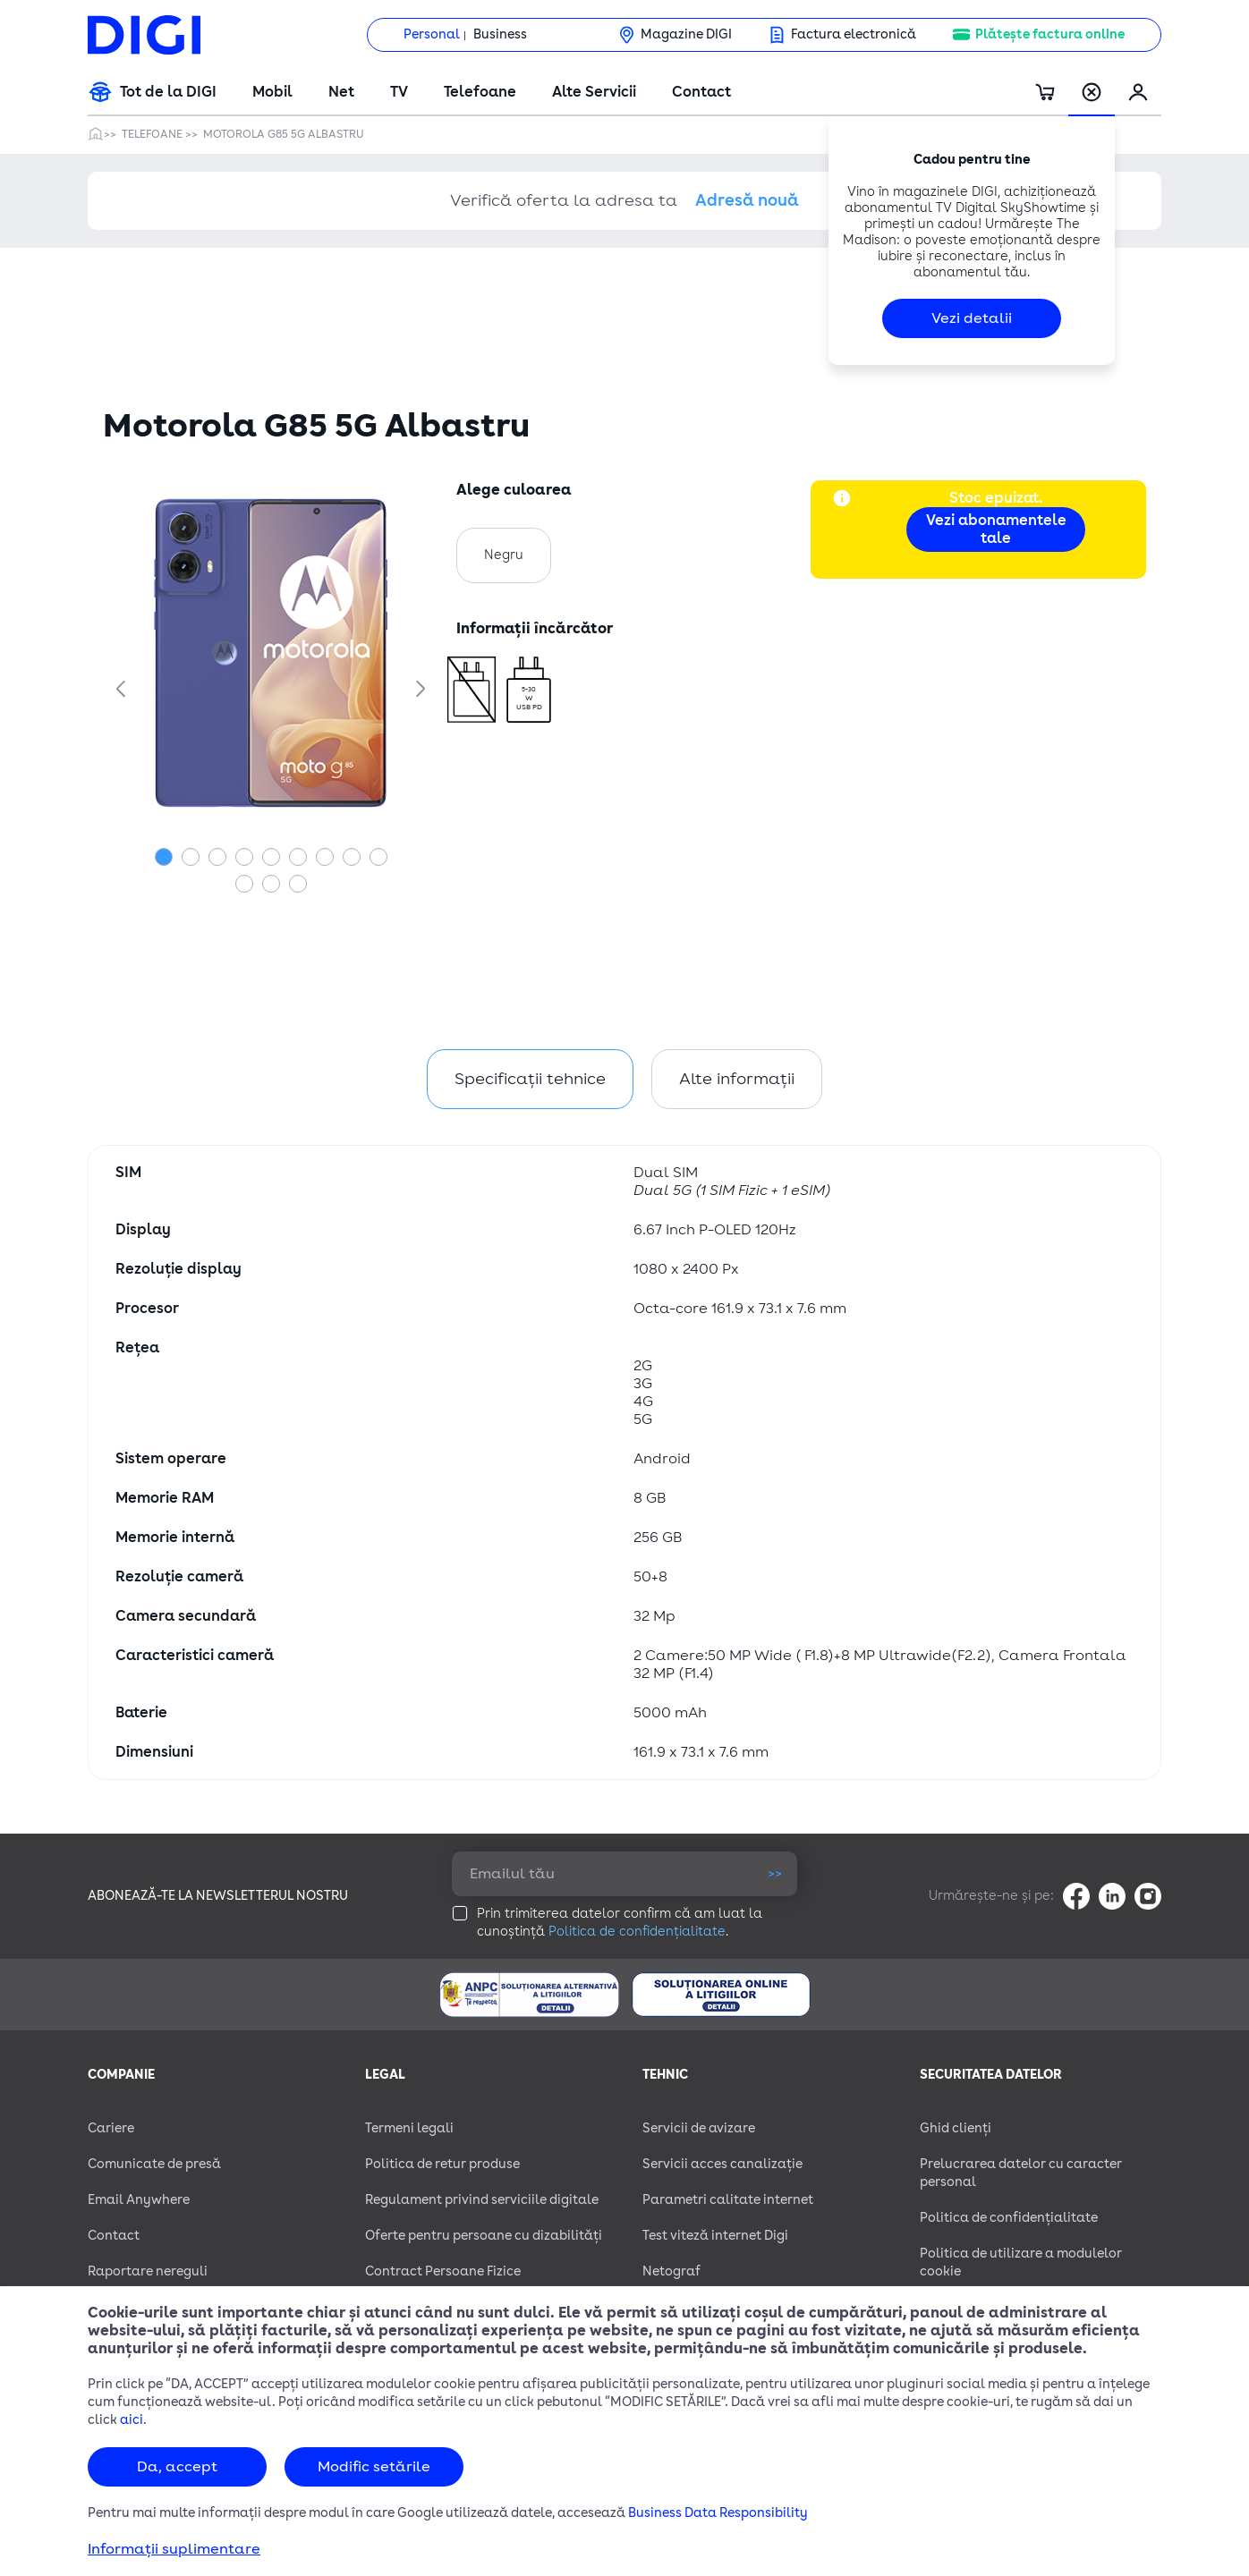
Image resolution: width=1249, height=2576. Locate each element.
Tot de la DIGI (168, 92)
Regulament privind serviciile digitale (482, 2199)
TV (399, 92)
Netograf (671, 2271)
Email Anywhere (139, 2199)
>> (775, 1873)
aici (131, 2419)
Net (341, 92)
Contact (701, 92)
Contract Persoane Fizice (443, 2271)
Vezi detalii (971, 318)
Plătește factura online (1050, 34)
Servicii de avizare (698, 2128)
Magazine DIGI (686, 34)
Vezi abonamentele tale (996, 529)
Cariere (111, 2128)
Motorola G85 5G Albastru (283, 134)
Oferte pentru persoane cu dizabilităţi (483, 2235)
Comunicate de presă (154, 2164)
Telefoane (480, 92)
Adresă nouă (747, 200)
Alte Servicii (594, 92)
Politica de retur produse (442, 2164)
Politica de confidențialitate (637, 1931)
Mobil (272, 92)
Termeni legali (409, 2128)
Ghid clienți (955, 2128)
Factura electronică (853, 34)
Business (500, 34)
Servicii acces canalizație (722, 2164)
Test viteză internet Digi (715, 2235)
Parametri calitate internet (727, 2199)
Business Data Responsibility (718, 2512)
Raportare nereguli (148, 2271)
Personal (432, 34)
